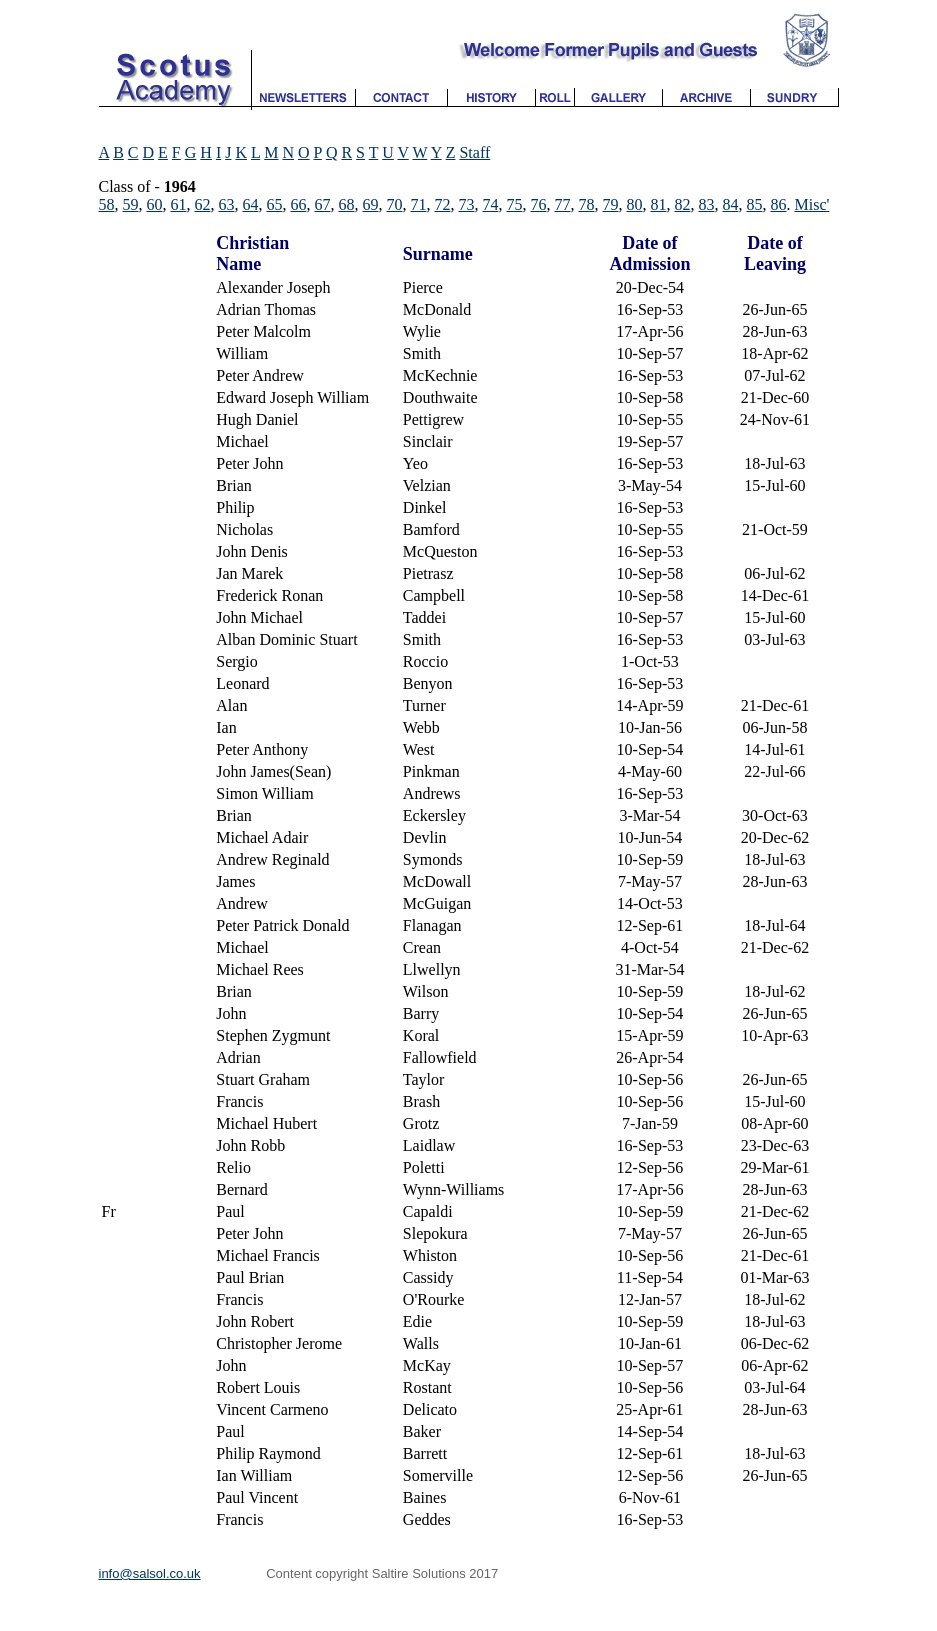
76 (539, 204)
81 (659, 204)
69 (371, 204)
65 (275, 204)
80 (635, 204)
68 (347, 204)
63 (227, 204)
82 (683, 204)
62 (203, 204)
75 (515, 204)
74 (491, 204)
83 (707, 204)
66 (299, 204)
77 (563, 204)
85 (755, 204)
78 (587, 204)
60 (155, 204)
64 (251, 204)
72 (443, 204)
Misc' (812, 204)
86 (779, 204)
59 (131, 204)
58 (107, 204)
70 (395, 204)
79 (611, 204)
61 (179, 204)
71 (419, 204)
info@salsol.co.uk (150, 1573)
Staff (474, 152)
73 (467, 204)
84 (731, 204)
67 (323, 204)
